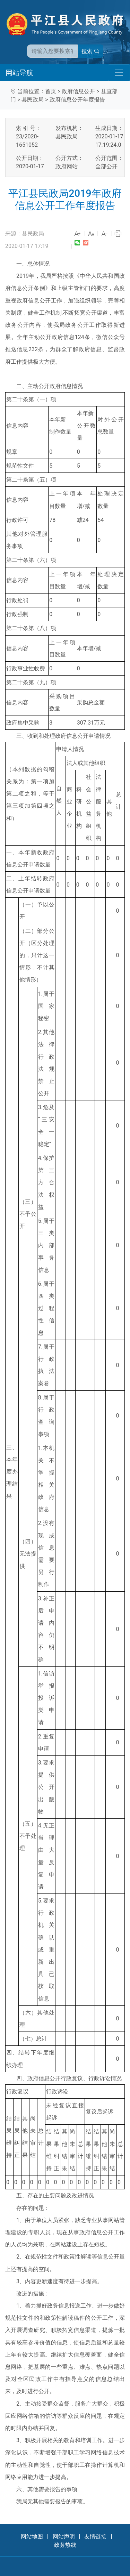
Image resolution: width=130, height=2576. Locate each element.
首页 (50, 91)
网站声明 (64, 2536)
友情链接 (95, 2536)
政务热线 (65, 2545)
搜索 (90, 51)
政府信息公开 (78, 91)
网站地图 (32, 2536)
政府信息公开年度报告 (77, 99)
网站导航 (19, 72)
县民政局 (32, 99)
